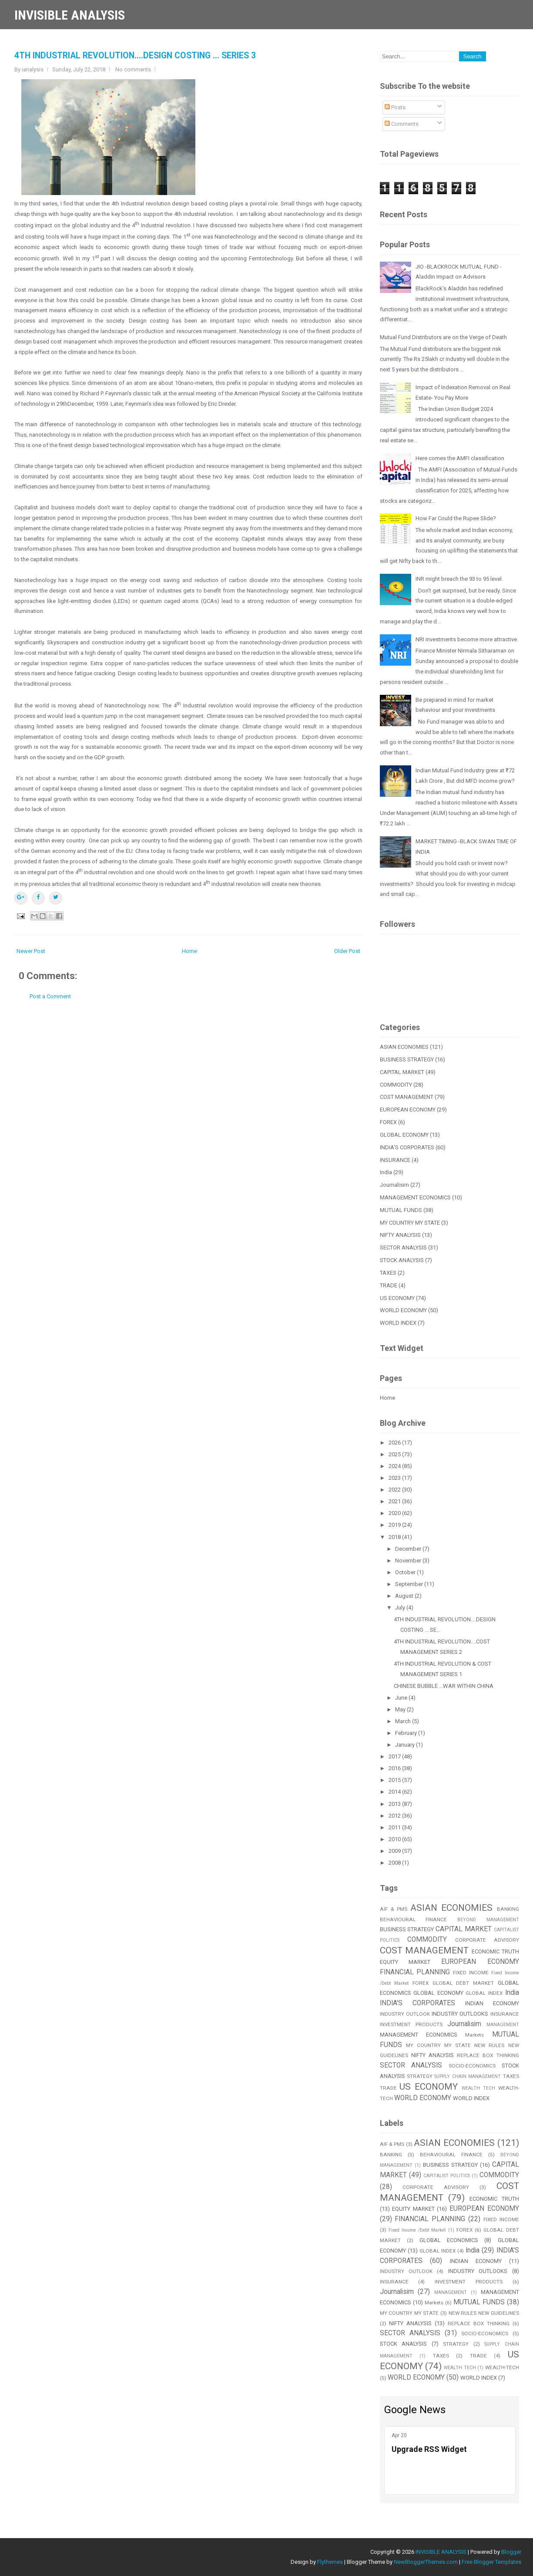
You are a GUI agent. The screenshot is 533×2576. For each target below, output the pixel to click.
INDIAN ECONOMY (492, 2003)
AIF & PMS (393, 1909)
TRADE (388, 1285)
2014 (395, 1791)
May (401, 1709)
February (406, 1733)
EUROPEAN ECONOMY (408, 1109)
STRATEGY (419, 2076)
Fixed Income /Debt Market (417, 2230)
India (386, 1172)
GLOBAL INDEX (484, 1993)
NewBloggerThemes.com (426, 2562)
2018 (395, 1537)
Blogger (511, 2552)
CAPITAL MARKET (402, 1072)
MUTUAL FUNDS (401, 1210)
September (409, 1584)
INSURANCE (395, 1160)
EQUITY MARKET (405, 1962)
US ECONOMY (397, 1298)
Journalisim (394, 1185)
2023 (395, 1478)
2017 (395, 1756)
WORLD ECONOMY (403, 1310)
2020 (395, 1513)
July (400, 1607)
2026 (395, 1442)
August (405, 1596)
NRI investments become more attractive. (467, 639)
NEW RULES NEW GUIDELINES (484, 2313)
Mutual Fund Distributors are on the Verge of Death (443, 337)
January (405, 1744)
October (406, 1572)
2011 (395, 1827)
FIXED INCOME (471, 1973)
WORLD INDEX (398, 1323)
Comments (402, 124)
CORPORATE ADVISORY (487, 1940)
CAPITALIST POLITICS (446, 2176)
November (408, 1560)
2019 (395, 1525)
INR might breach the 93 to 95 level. (459, 579)
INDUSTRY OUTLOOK (405, 2014)
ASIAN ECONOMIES (404, 1047)
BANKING (508, 1909)
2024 (395, 1466)
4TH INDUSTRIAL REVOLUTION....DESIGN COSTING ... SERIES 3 (135, 56)
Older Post (347, 951)
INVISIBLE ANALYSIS (69, 15)
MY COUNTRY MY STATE (410, 1222)
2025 (395, 1454)
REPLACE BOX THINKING (488, 2055)
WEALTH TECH (478, 2088)
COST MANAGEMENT (406, 1097)
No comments (133, 69)
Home (189, 951)
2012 (395, 1815)
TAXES (388, 1272)
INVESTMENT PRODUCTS (411, 2024)
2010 (395, 1839)
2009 (395, 1851)
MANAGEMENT (502, 2024)
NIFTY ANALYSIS (400, 1235)
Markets (474, 2035)
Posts (395, 107)
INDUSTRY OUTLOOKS (460, 2013)
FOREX (388, 1122)
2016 (395, 1768)
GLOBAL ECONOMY (404, 1134)
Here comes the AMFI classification (460, 458)
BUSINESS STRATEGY (407, 1059)
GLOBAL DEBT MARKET (463, 1983)
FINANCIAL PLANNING (415, 1972)
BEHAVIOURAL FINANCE (413, 1919)
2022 (395, 1489)
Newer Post (31, 951)
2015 (395, 1780)
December (408, 1549)
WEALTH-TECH (502, 2367)
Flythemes (330, 2562)
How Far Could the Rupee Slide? (456, 518)
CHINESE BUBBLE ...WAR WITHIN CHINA (443, 1686)
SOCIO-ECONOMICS (472, 2066)
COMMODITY (396, 1084)
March (403, 1721)
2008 (395, 1862)
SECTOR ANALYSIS (403, 1247)
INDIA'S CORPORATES (407, 1147)
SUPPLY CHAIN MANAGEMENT (467, 2076)
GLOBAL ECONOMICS (448, 2240)
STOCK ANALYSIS (402, 1260)
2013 (395, 1804)
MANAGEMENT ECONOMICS (415, 1197)
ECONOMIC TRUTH (495, 1951)
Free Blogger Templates (491, 2562)
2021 (395, 1501)
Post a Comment (50, 996)
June (402, 1697)
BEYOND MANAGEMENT (488, 1920)
